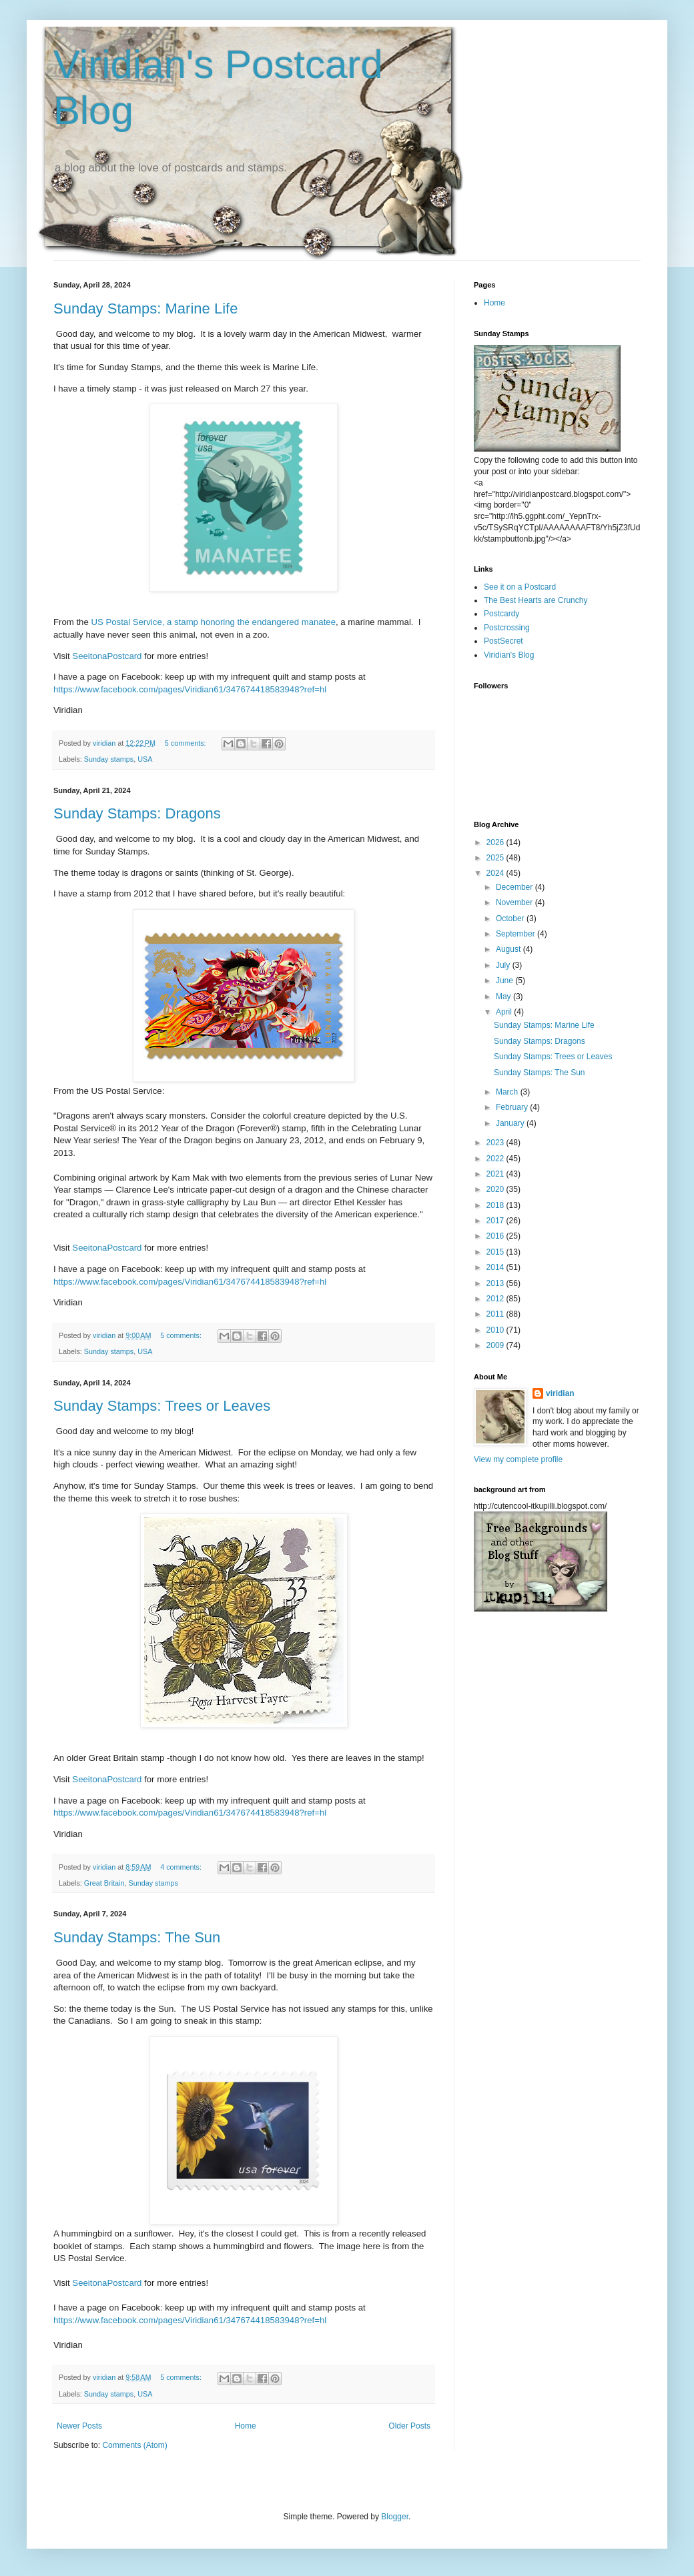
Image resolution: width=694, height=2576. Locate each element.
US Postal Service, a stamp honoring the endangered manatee (213, 622)
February (513, 1107)
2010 (496, 1330)
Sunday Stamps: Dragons (137, 813)
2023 (496, 1142)
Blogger (394, 2516)
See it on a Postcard (520, 587)
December (515, 887)
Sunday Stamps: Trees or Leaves (161, 1405)
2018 (496, 1205)
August (509, 949)
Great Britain (104, 1883)
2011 (496, 1314)
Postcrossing (507, 627)
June (505, 980)
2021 (496, 1174)
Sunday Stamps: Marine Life (145, 308)
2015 (496, 1252)
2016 (496, 1236)
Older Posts (409, 2426)
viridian (560, 1393)
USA (144, 759)
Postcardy (501, 613)
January (511, 1123)
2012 (496, 1298)
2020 (496, 1189)
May (504, 996)
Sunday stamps (108, 759)
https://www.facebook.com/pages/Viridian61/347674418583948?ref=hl (189, 689)
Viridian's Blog (509, 655)
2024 (496, 873)
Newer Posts (79, 2426)
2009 (496, 1345)
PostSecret (503, 641)
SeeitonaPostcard (106, 656)
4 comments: (182, 1867)
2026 (496, 842)
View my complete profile (518, 1459)
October (511, 918)
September (516, 933)
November (515, 902)
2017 (496, 1220)
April (505, 1012)
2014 (496, 1267)
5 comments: (186, 743)
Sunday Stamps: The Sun (136, 1937)
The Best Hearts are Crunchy (535, 600)
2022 (496, 1158)
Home (245, 2426)
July (504, 965)
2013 (496, 1283)
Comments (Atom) (134, 2445)
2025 (496, 857)
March (508, 1092)
